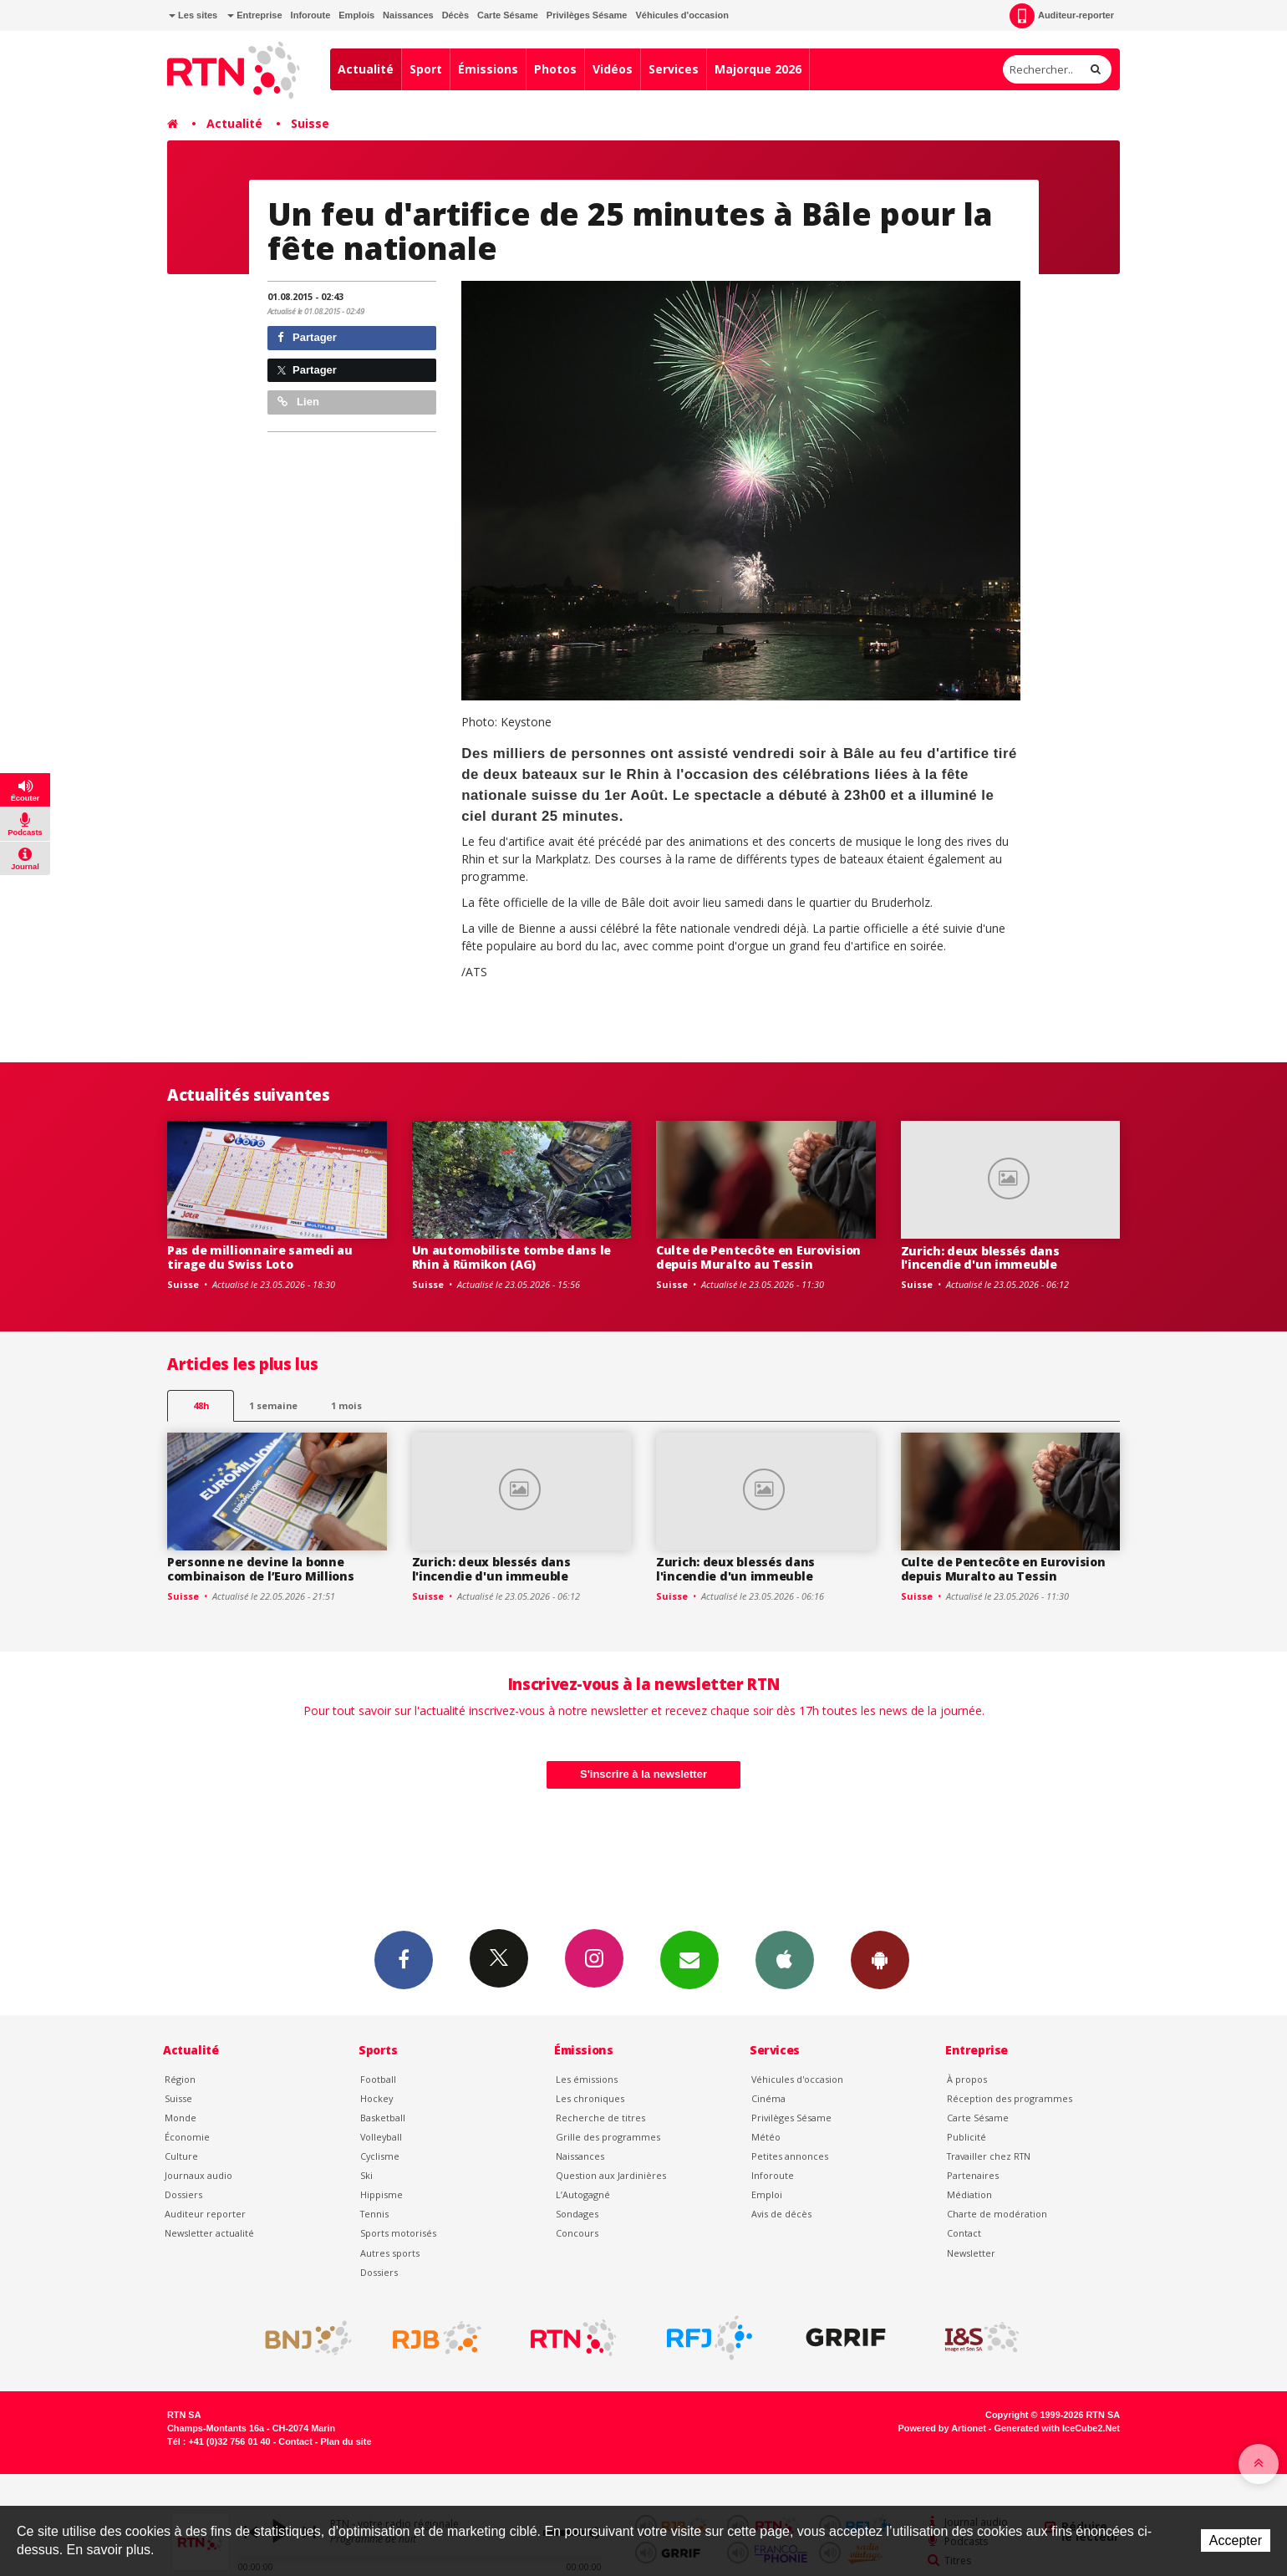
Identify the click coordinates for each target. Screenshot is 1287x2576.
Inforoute (311, 15)
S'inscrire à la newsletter (643, 1774)
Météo (766, 2136)
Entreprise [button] (254, 15)
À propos (967, 2079)
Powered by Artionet (942, 2428)
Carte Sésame (507, 15)
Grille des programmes (608, 2136)
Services (674, 69)
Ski (366, 2175)
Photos (555, 69)
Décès (455, 15)
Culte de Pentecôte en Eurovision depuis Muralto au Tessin (758, 1257)
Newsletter (971, 2253)
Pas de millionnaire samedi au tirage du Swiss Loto (260, 1257)
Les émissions (587, 2079)
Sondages (577, 2213)
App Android (880, 1959)
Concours (577, 2232)
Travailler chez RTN (988, 2156)
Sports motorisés (398, 2232)
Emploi (766, 2194)
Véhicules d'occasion (681, 15)
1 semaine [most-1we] (273, 1405)
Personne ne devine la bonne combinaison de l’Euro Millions (260, 1569)
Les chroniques (590, 2098)
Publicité (966, 2136)
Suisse (310, 123)
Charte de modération (997, 2213)
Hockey (376, 2098)
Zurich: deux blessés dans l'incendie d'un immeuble (980, 1258)
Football (378, 2079)
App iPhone (784, 1959)
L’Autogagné (583, 2194)
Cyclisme (379, 2156)
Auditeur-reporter (1062, 15)
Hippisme (381, 2194)
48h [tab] (201, 1405)
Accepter (1235, 2540)
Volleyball (381, 2136)
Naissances (408, 15)
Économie (187, 2136)
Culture (181, 2156)
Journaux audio (198, 2175)
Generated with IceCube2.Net (1057, 2428)
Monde (180, 2117)
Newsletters (689, 1959)
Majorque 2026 (758, 69)
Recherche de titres (600, 2117)
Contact (964, 2232)
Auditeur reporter (205, 2213)
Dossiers (183, 2194)
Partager (307, 337)
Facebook (403, 1959)
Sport (426, 69)
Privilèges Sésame (587, 15)
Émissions (488, 69)
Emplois (356, 15)
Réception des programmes (1009, 2098)
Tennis (374, 2213)
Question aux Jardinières (611, 2175)
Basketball (382, 2117)
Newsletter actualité (209, 2232)
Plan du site (345, 2441)
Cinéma (768, 2098)
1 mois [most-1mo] (346, 1405)
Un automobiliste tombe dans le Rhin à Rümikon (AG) (512, 1257)
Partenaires (973, 2175)
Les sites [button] (193, 15)
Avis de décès (781, 2213)
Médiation (969, 2194)
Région (180, 2079)
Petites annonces (789, 2156)
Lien (298, 401)
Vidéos (613, 69)
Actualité (366, 69)
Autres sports (390, 2253)
